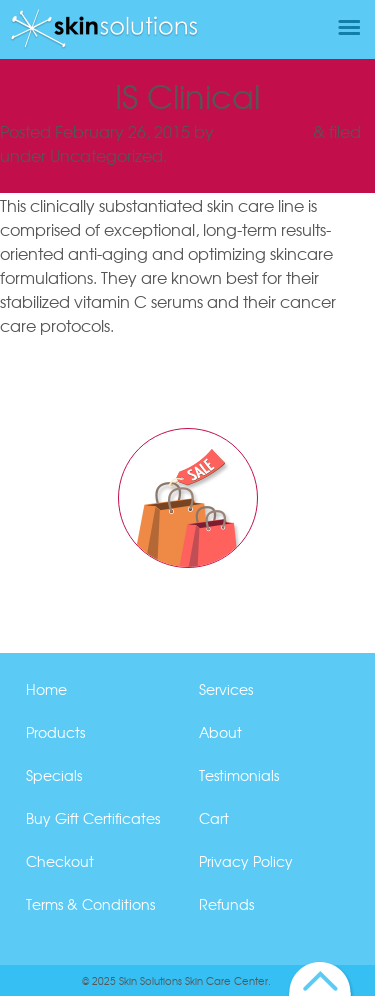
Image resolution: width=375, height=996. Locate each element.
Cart (214, 818)
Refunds (226, 904)
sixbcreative (263, 131)
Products (55, 732)
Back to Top (320, 978)
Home (46, 689)
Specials (54, 775)
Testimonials (239, 775)
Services (226, 689)
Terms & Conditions (90, 904)
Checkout (60, 861)
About (220, 732)
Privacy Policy (246, 861)
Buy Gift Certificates (93, 818)
